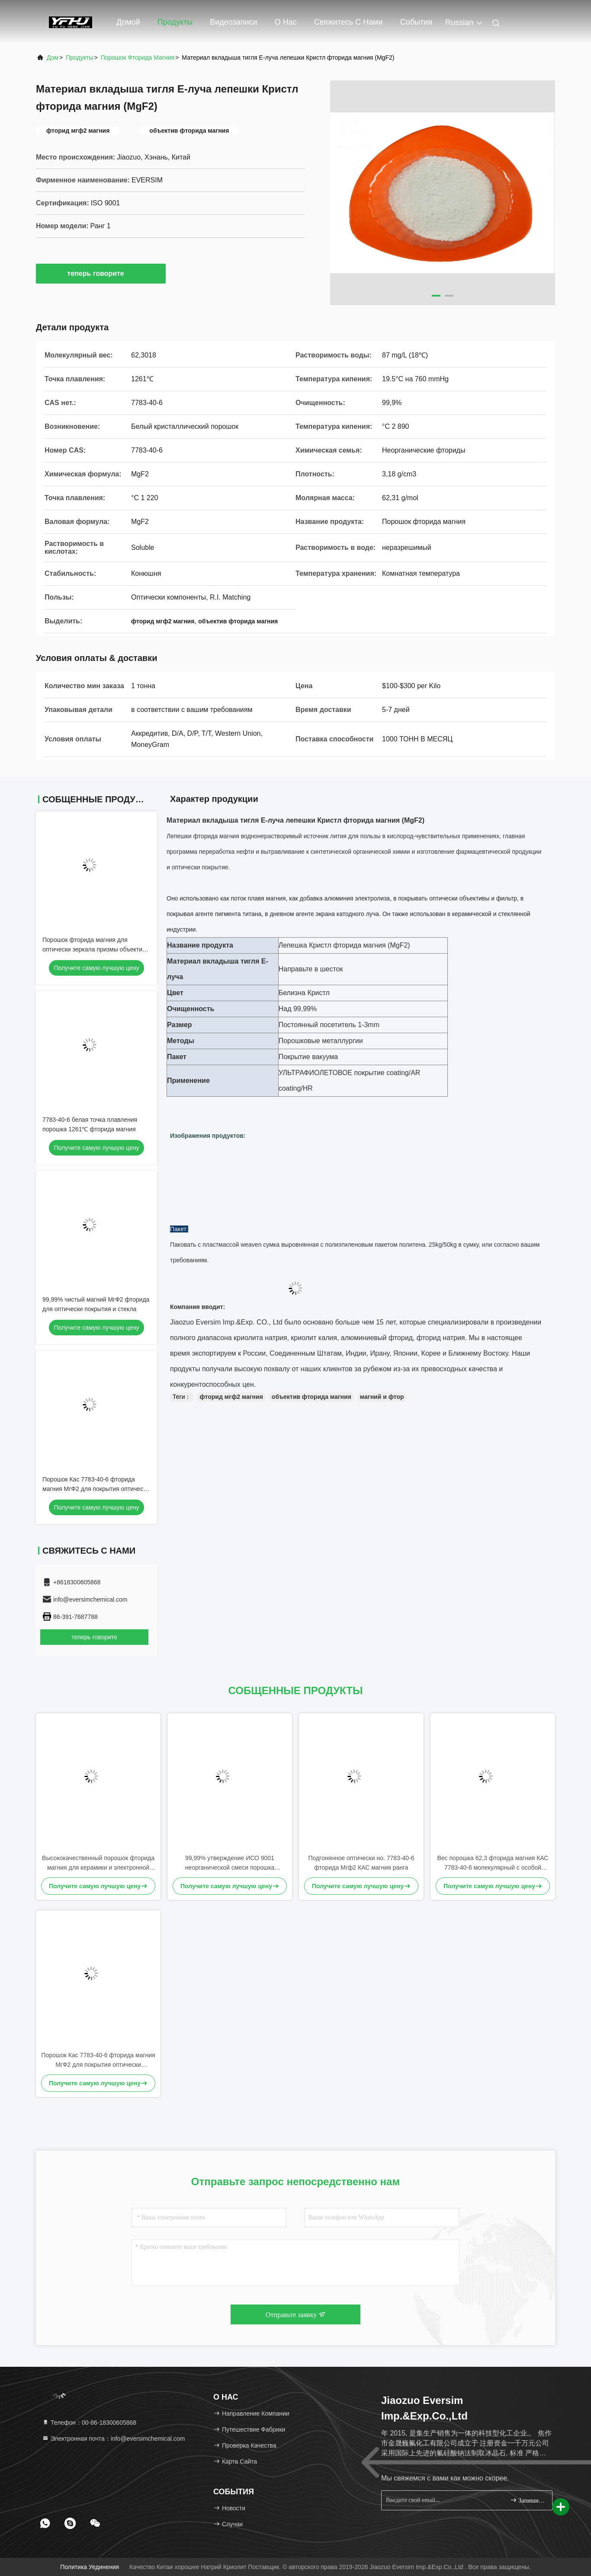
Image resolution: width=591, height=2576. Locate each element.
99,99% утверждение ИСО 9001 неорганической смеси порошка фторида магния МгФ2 (230, 1863)
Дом (52, 57)
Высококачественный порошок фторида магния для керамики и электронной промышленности (98, 1863)
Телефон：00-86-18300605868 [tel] (89, 2422)
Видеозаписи (233, 22)
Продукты (175, 22)
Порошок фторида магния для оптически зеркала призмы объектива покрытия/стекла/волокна (95, 949)
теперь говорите (100, 273)
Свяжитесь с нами (348, 22)
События (416, 22)
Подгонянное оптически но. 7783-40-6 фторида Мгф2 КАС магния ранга (361, 1863)
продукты (79, 57)
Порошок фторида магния (137, 57)
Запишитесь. (527, 2500)
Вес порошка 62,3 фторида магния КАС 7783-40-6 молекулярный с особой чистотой (493, 1863)
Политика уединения (89, 2566)
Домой (128, 22)
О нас (286, 22)
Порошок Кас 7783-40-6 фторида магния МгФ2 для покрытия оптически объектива (95, 1489)
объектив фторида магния (311, 1396)
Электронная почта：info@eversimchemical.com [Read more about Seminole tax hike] (113, 2438)
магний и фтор (382, 1396)
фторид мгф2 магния (231, 1396)
